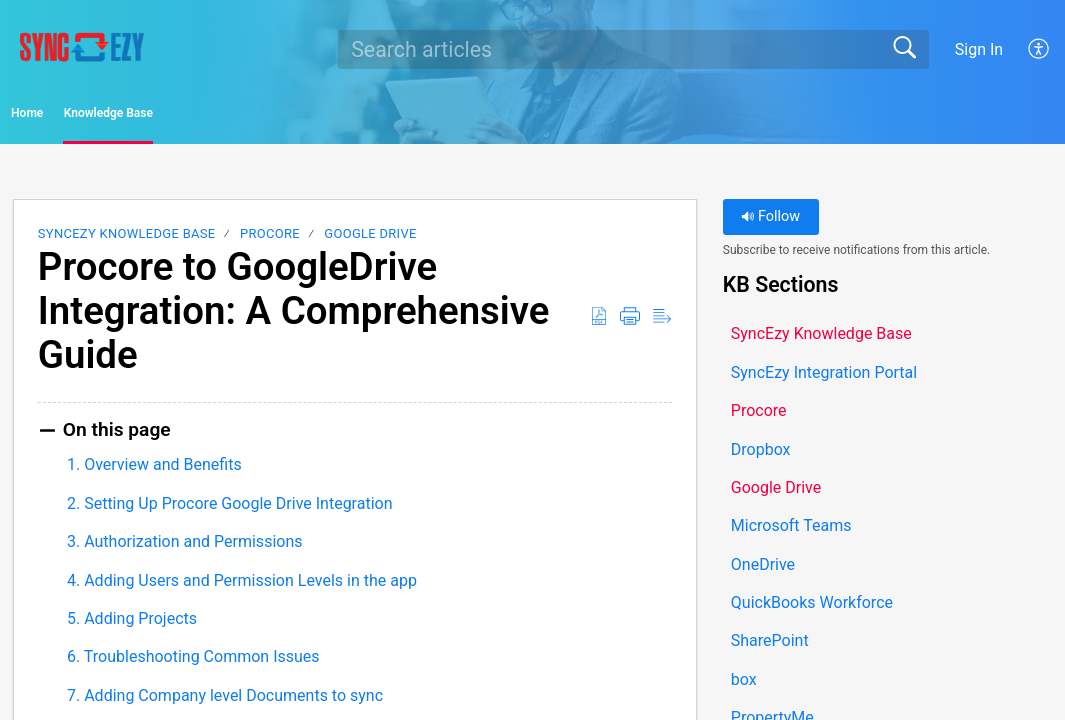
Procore (270, 240)
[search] (633, 49)
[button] (1039, 49)
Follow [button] (770, 223)
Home (69, 116)
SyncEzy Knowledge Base (127, 240)
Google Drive (370, 240)
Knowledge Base (220, 116)
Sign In (979, 49)
